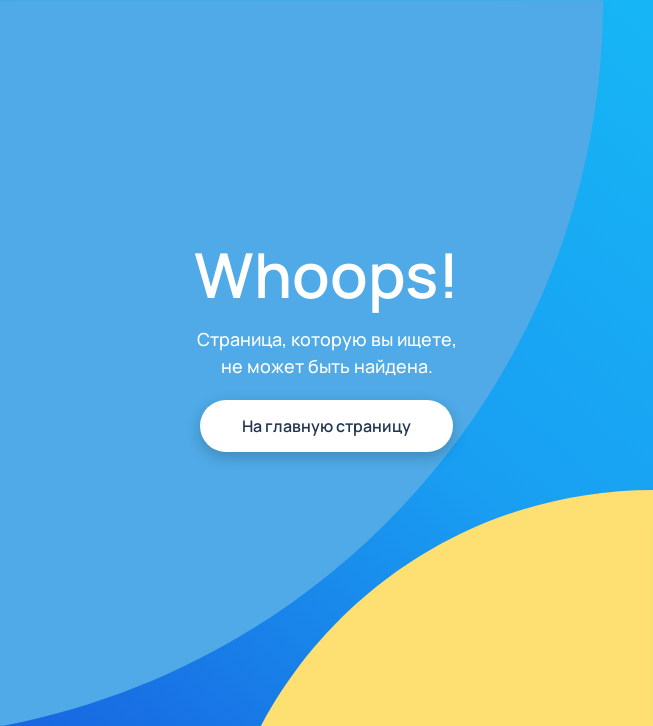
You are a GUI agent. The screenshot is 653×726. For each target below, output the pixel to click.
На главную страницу (326, 426)
